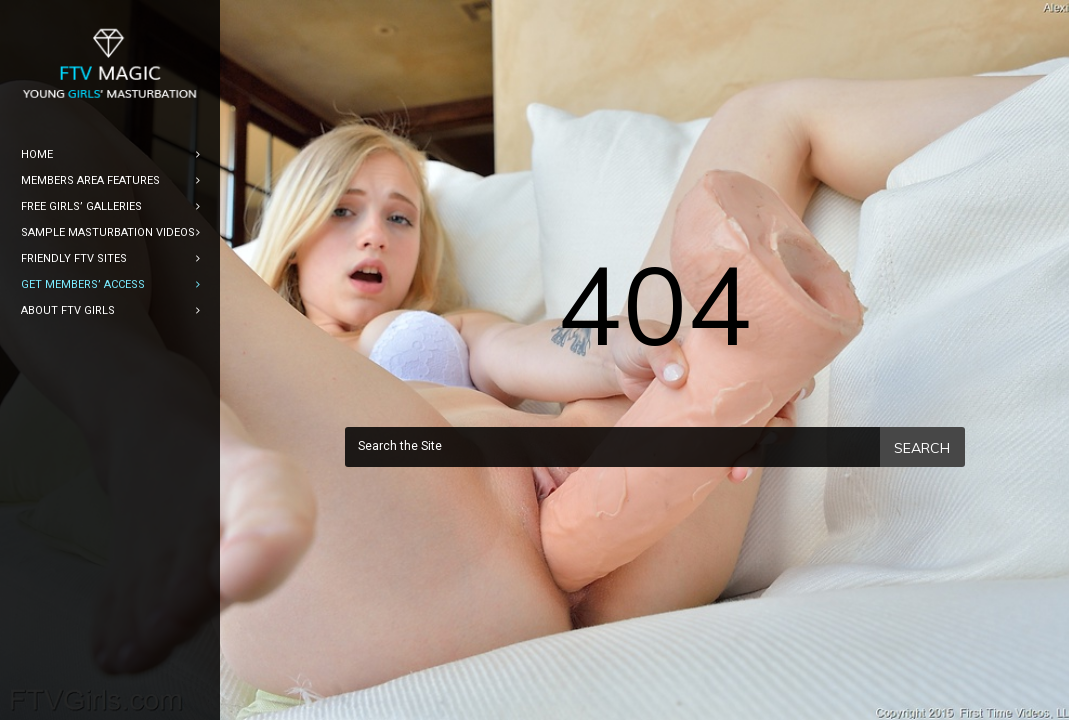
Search (922, 448)
